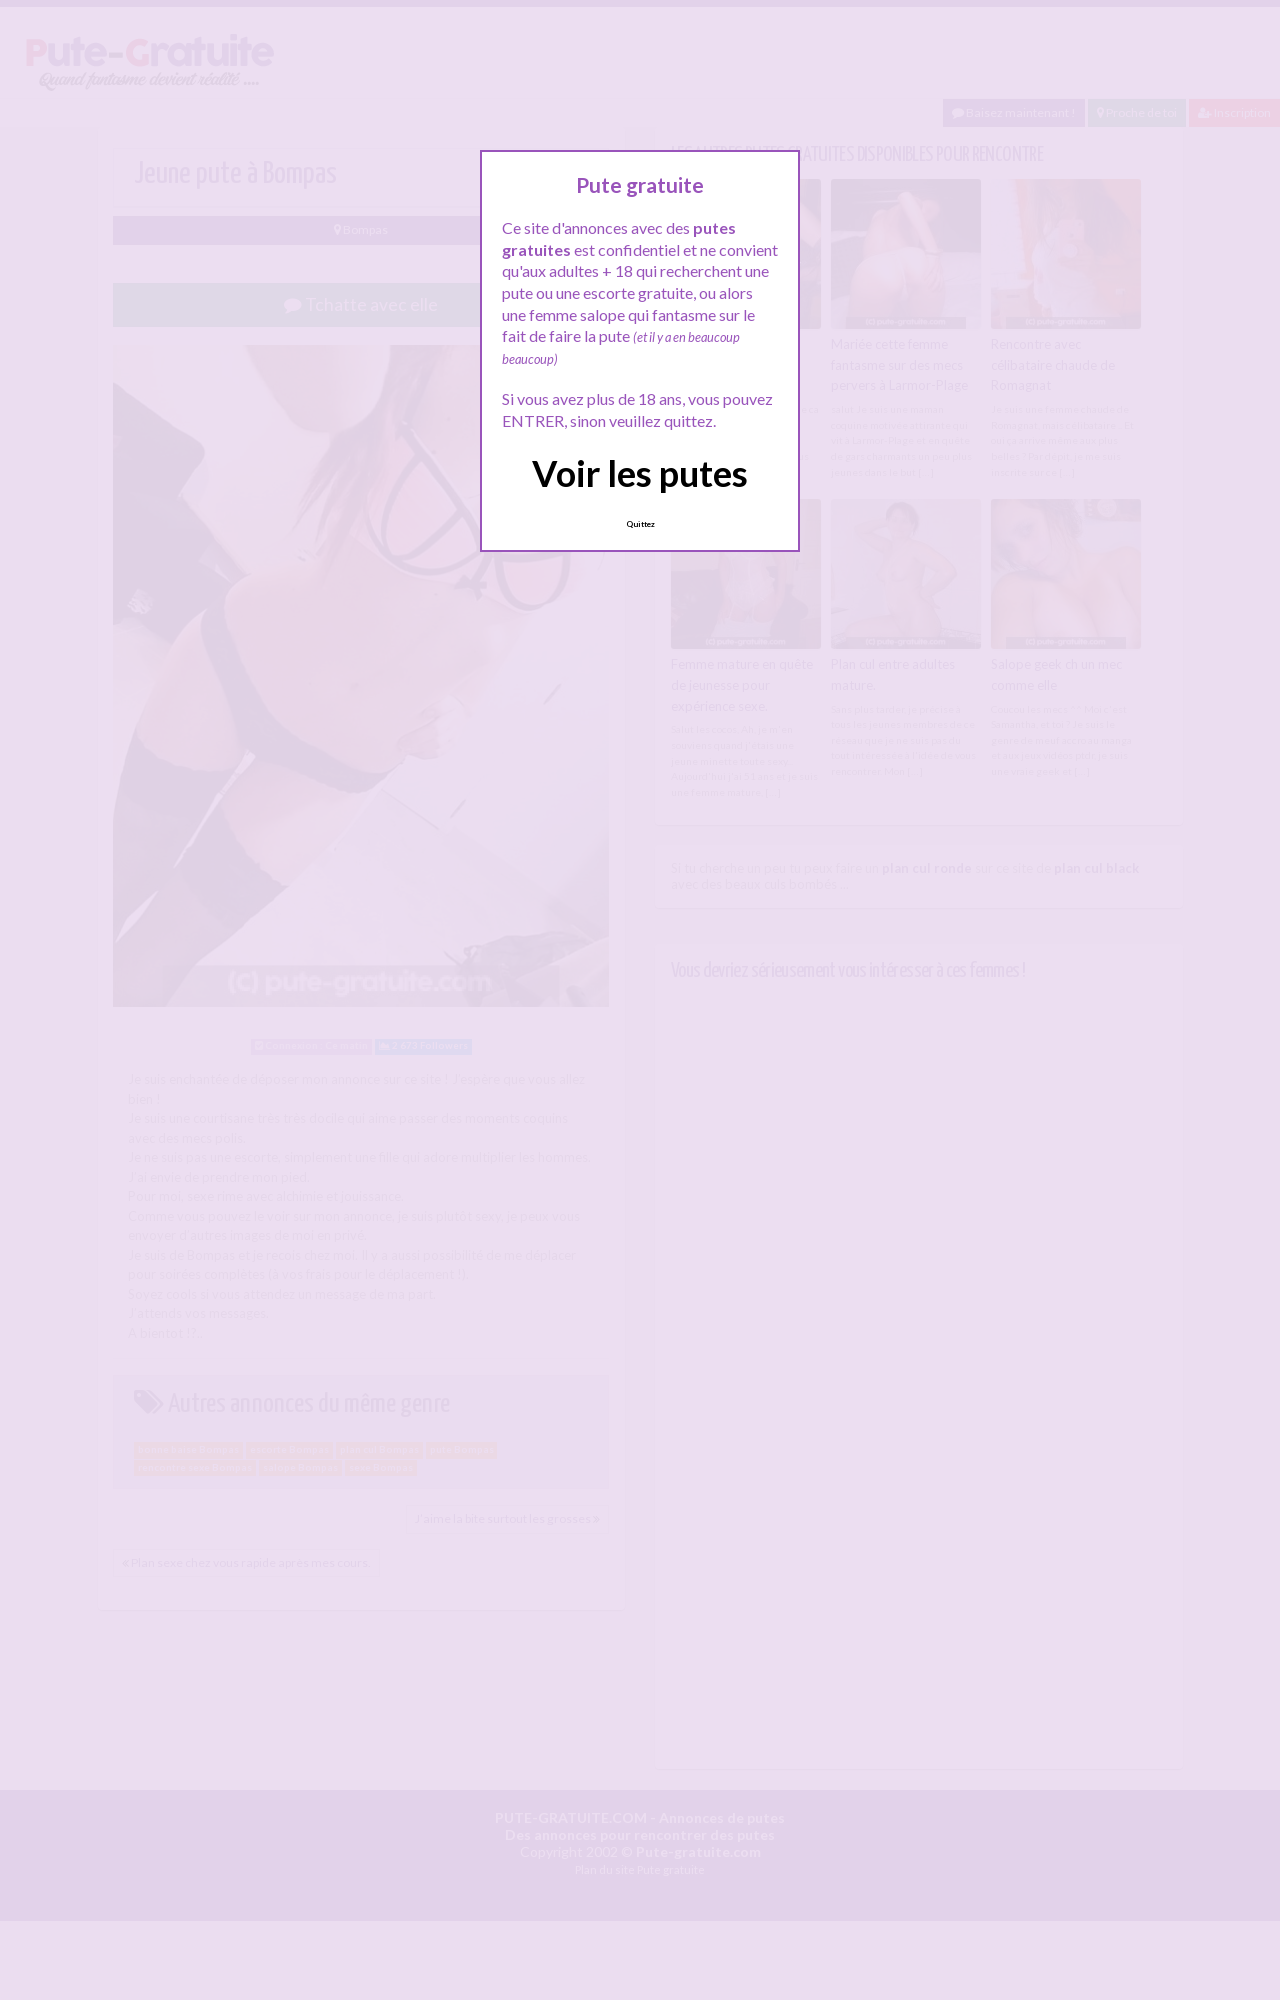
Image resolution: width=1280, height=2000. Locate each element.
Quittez (640, 524)
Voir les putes (640, 473)
